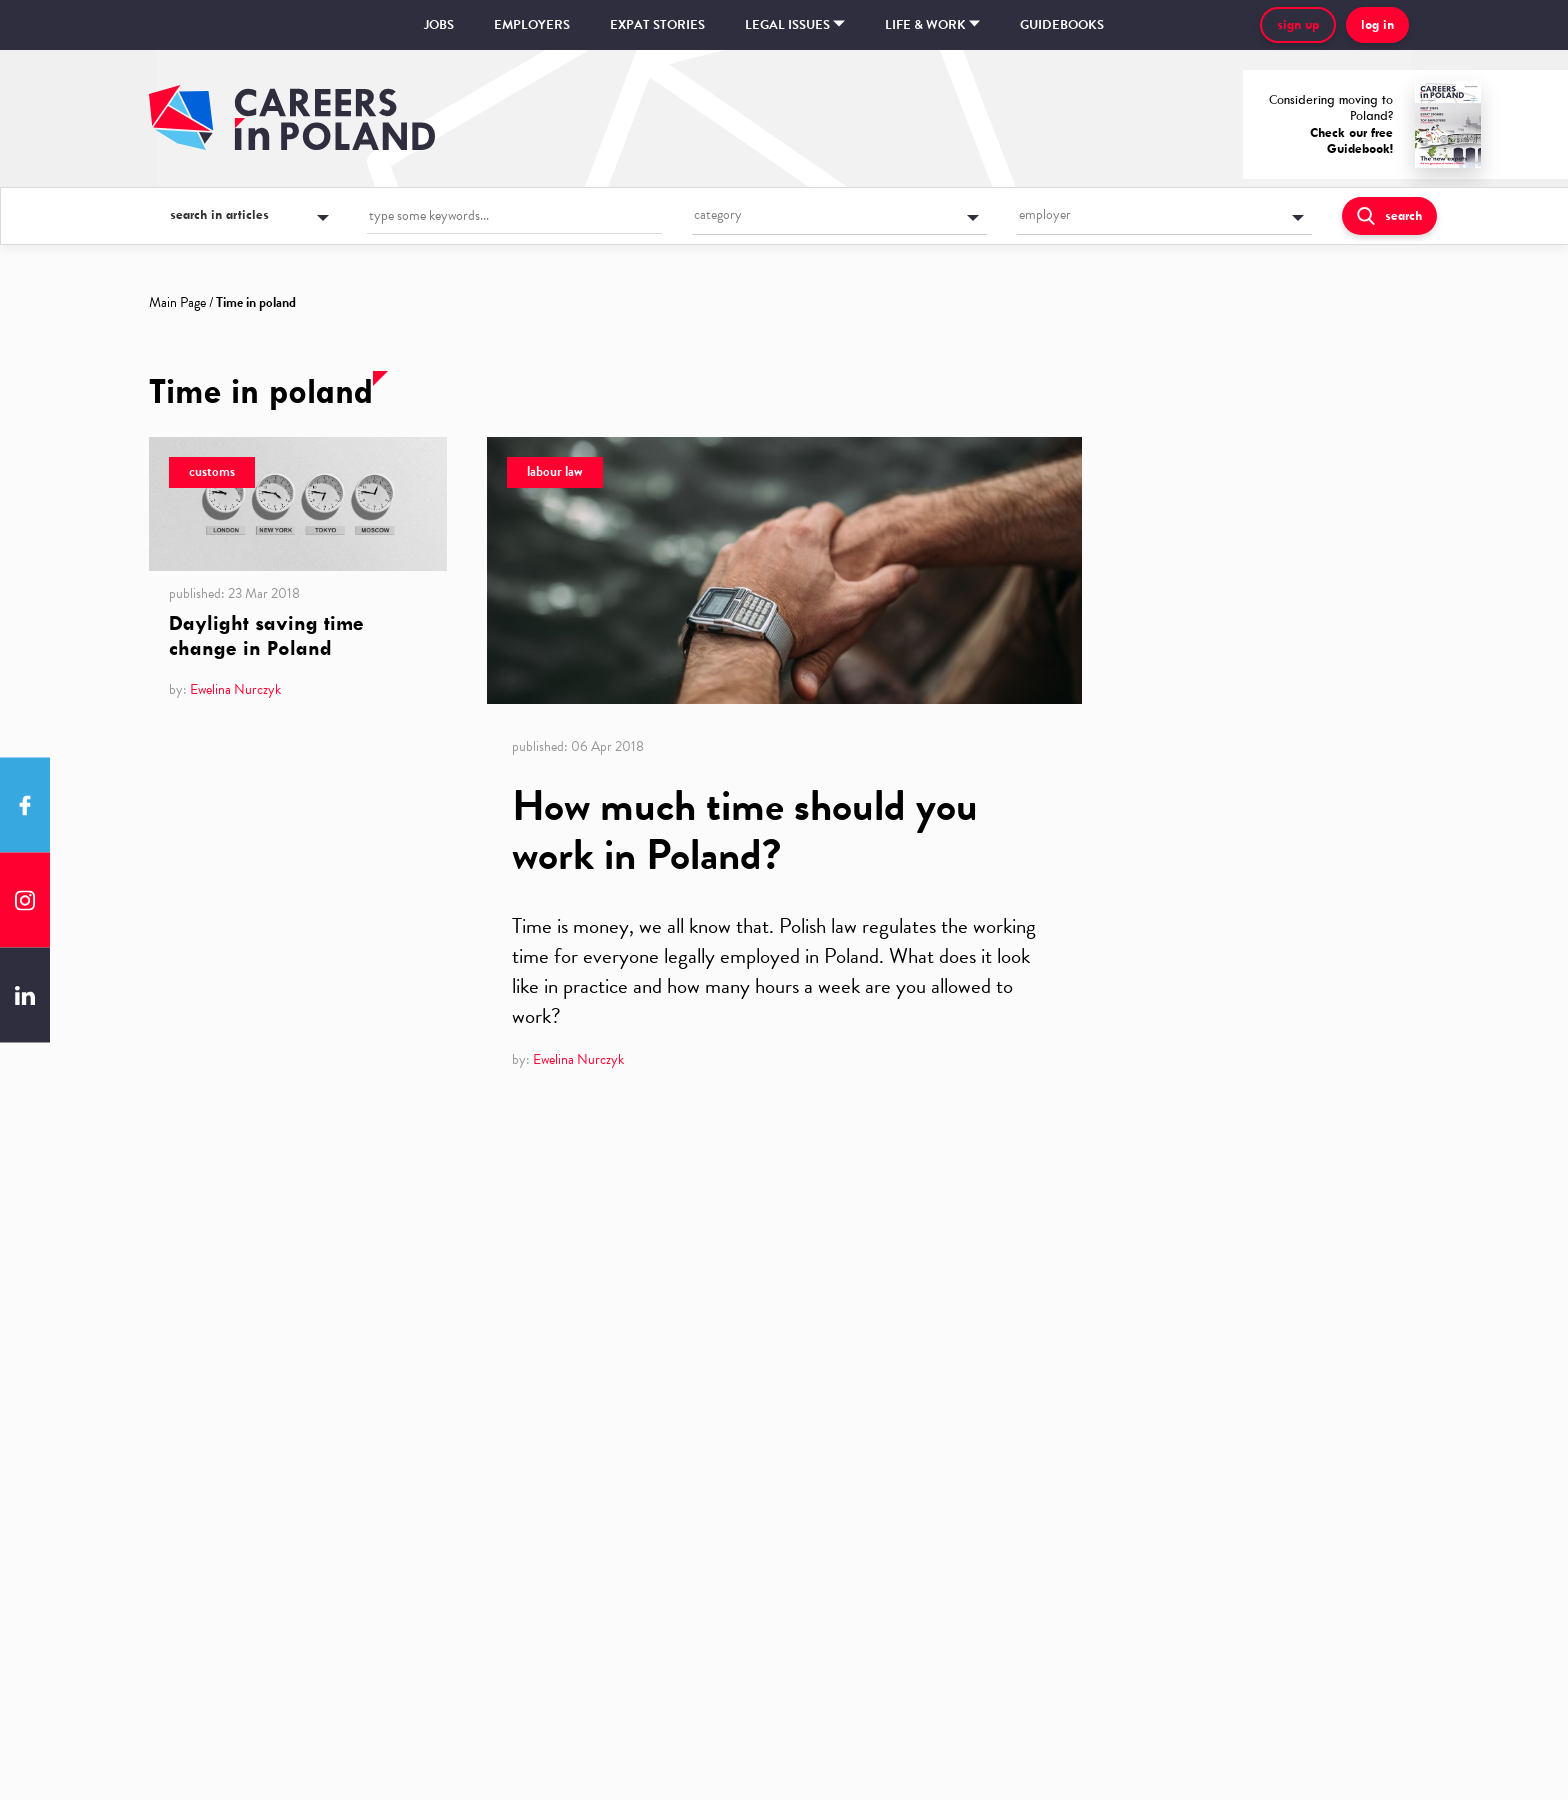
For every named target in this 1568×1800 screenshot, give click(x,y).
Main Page (177, 302)
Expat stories (657, 25)
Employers (532, 25)
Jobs (439, 25)
